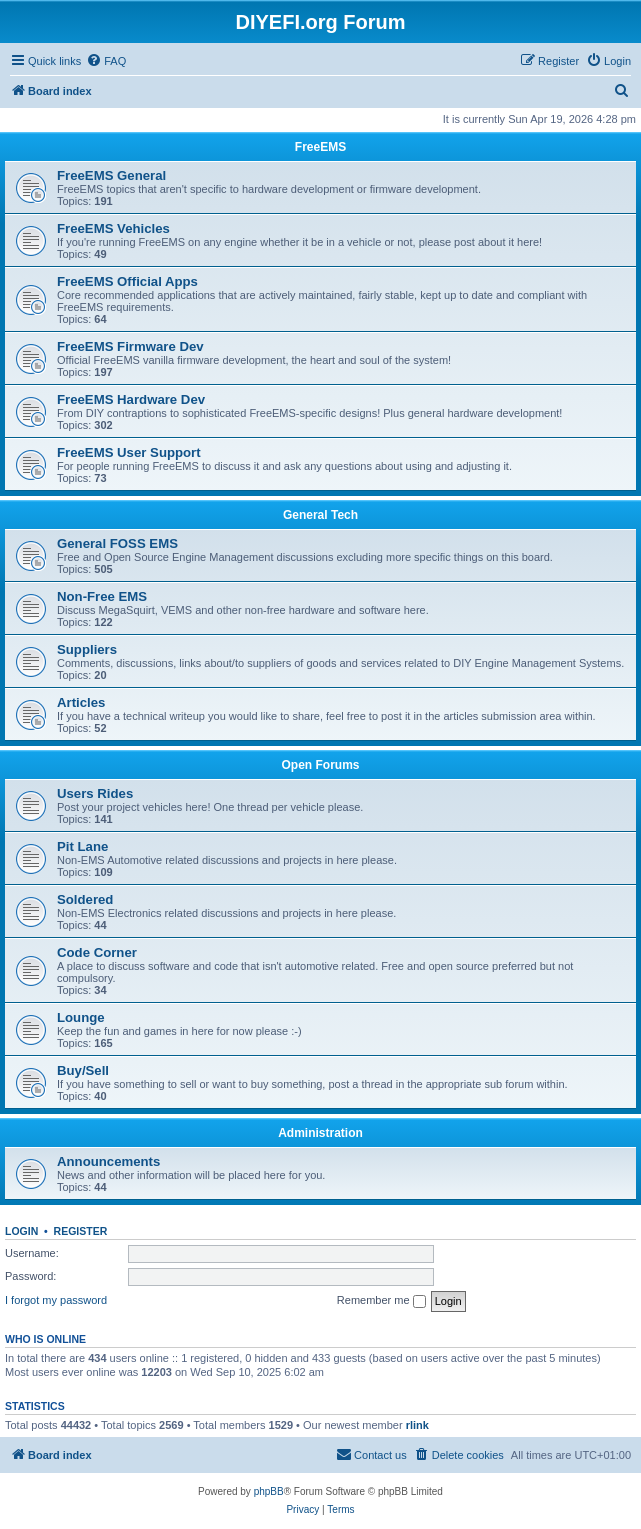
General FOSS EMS (117, 543)
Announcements (108, 1161)
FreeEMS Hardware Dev (131, 399)
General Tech (320, 515)
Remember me (381, 1301)
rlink (417, 1425)
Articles (81, 702)
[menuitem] (106, 61)
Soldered (85, 899)
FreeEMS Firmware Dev (130, 346)
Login (21, 1231)
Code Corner (97, 952)
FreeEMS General (111, 175)
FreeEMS (320, 147)
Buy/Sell (83, 1070)
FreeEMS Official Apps (127, 281)
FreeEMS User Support (129, 452)
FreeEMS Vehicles (113, 228)
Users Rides (95, 793)
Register (81, 1231)
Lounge (81, 1017)
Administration (320, 1133)
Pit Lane (82, 846)
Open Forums (320, 765)
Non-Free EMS (102, 596)
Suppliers (87, 649)
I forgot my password (56, 1300)
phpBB (269, 1491)
